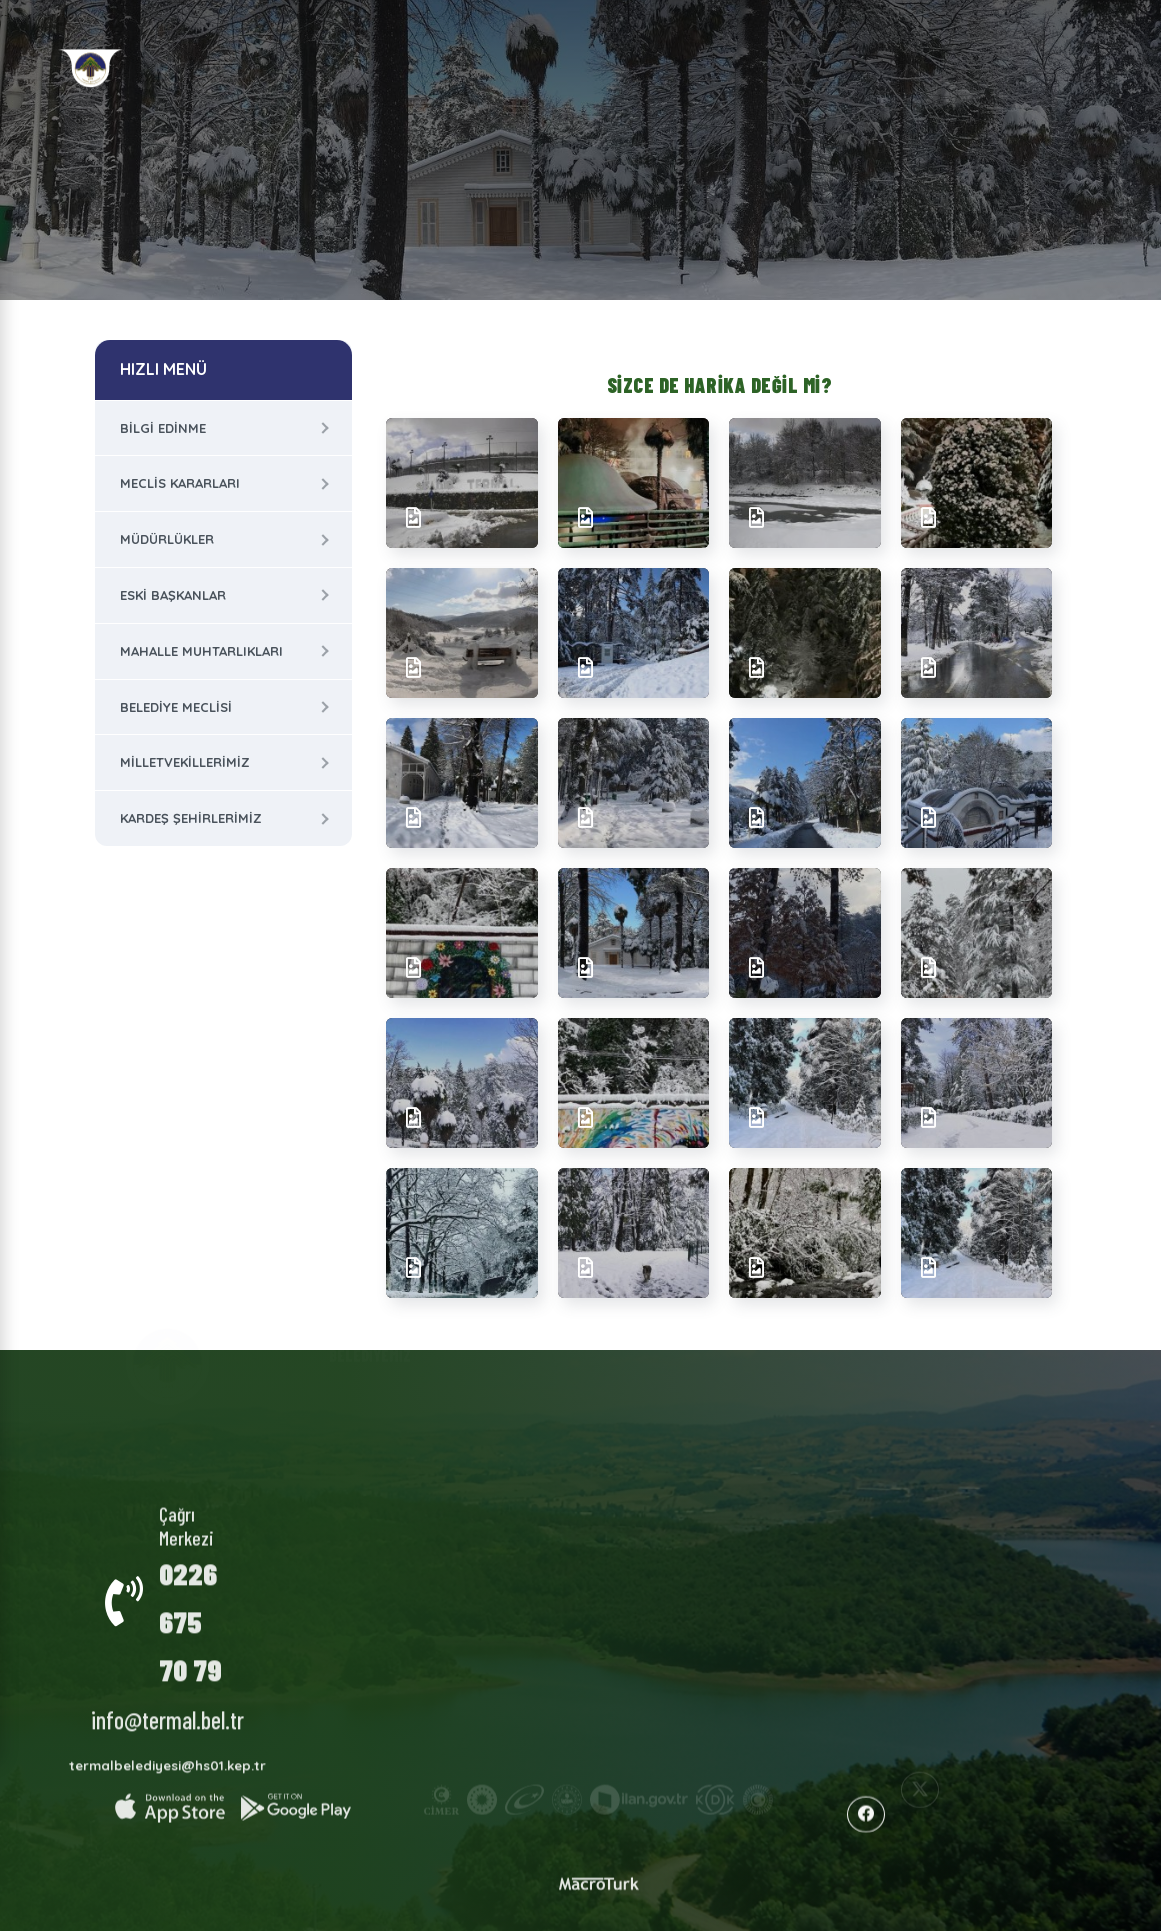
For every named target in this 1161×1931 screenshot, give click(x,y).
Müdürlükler (167, 539)
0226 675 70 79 (190, 1606)
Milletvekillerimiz (185, 762)
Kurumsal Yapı (383, 1396)
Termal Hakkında (498, 1401)
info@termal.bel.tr (167, 1704)
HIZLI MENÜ (163, 369)
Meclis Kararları (180, 483)
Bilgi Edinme (163, 428)
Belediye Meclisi (176, 707)
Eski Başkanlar (173, 595)
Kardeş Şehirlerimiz (191, 818)
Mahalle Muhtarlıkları (201, 651)
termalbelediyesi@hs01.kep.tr (167, 1750)
